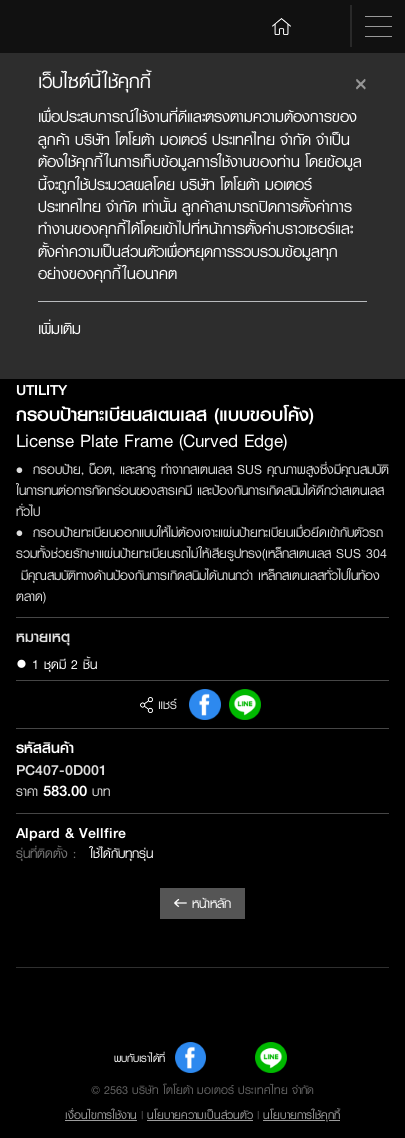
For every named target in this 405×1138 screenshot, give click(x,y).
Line (245, 705)
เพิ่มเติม (59, 328)
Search (324, 26)
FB (205, 705)
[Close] (361, 81)
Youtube (231, 1058)
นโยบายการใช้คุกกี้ (301, 1115)
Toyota (56, 27)
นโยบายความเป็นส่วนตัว (200, 1115)
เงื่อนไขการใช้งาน (101, 1115)
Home (282, 25)
